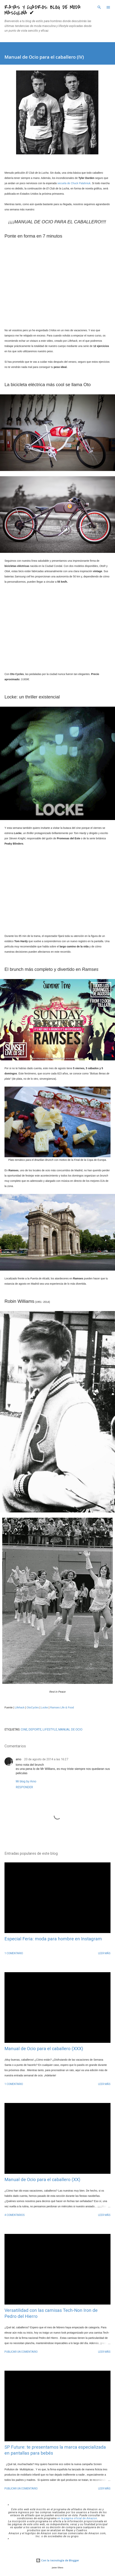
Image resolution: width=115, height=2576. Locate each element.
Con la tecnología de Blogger (57, 2560)
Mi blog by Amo (26, 1781)
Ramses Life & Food (62, 1707)
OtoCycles (33, 1707)
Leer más (104, 1953)
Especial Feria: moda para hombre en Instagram (53, 1938)
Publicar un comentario (21, 2351)
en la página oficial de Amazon (77, 2518)
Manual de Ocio (70, 1729)
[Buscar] (99, 6)
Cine (24, 1729)
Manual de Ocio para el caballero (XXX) (43, 2048)
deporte (34, 1729)
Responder (24, 1787)
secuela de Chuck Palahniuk (74, 183)
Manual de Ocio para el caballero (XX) (42, 2179)
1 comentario (13, 1953)
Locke (44, 1707)
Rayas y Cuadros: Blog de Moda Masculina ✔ (42, 10)
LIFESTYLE (50, 1729)
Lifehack (20, 1707)
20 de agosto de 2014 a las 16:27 (46, 1759)
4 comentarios (14, 2214)
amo (18, 1759)
